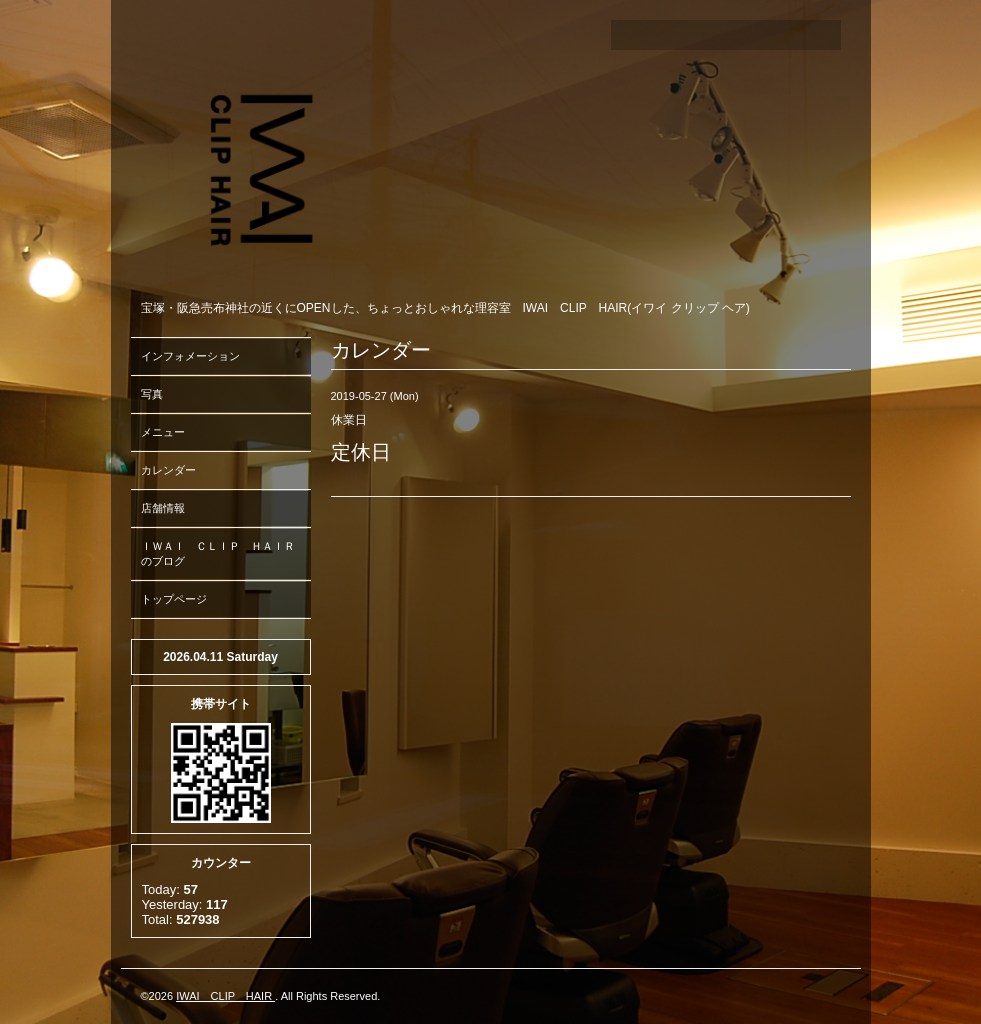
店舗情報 (163, 508)
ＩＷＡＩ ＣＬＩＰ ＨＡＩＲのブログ (218, 553)
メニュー (163, 432)
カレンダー (168, 470)
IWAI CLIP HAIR (225, 996)
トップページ (174, 599)
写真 (152, 394)
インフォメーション (190, 356)
